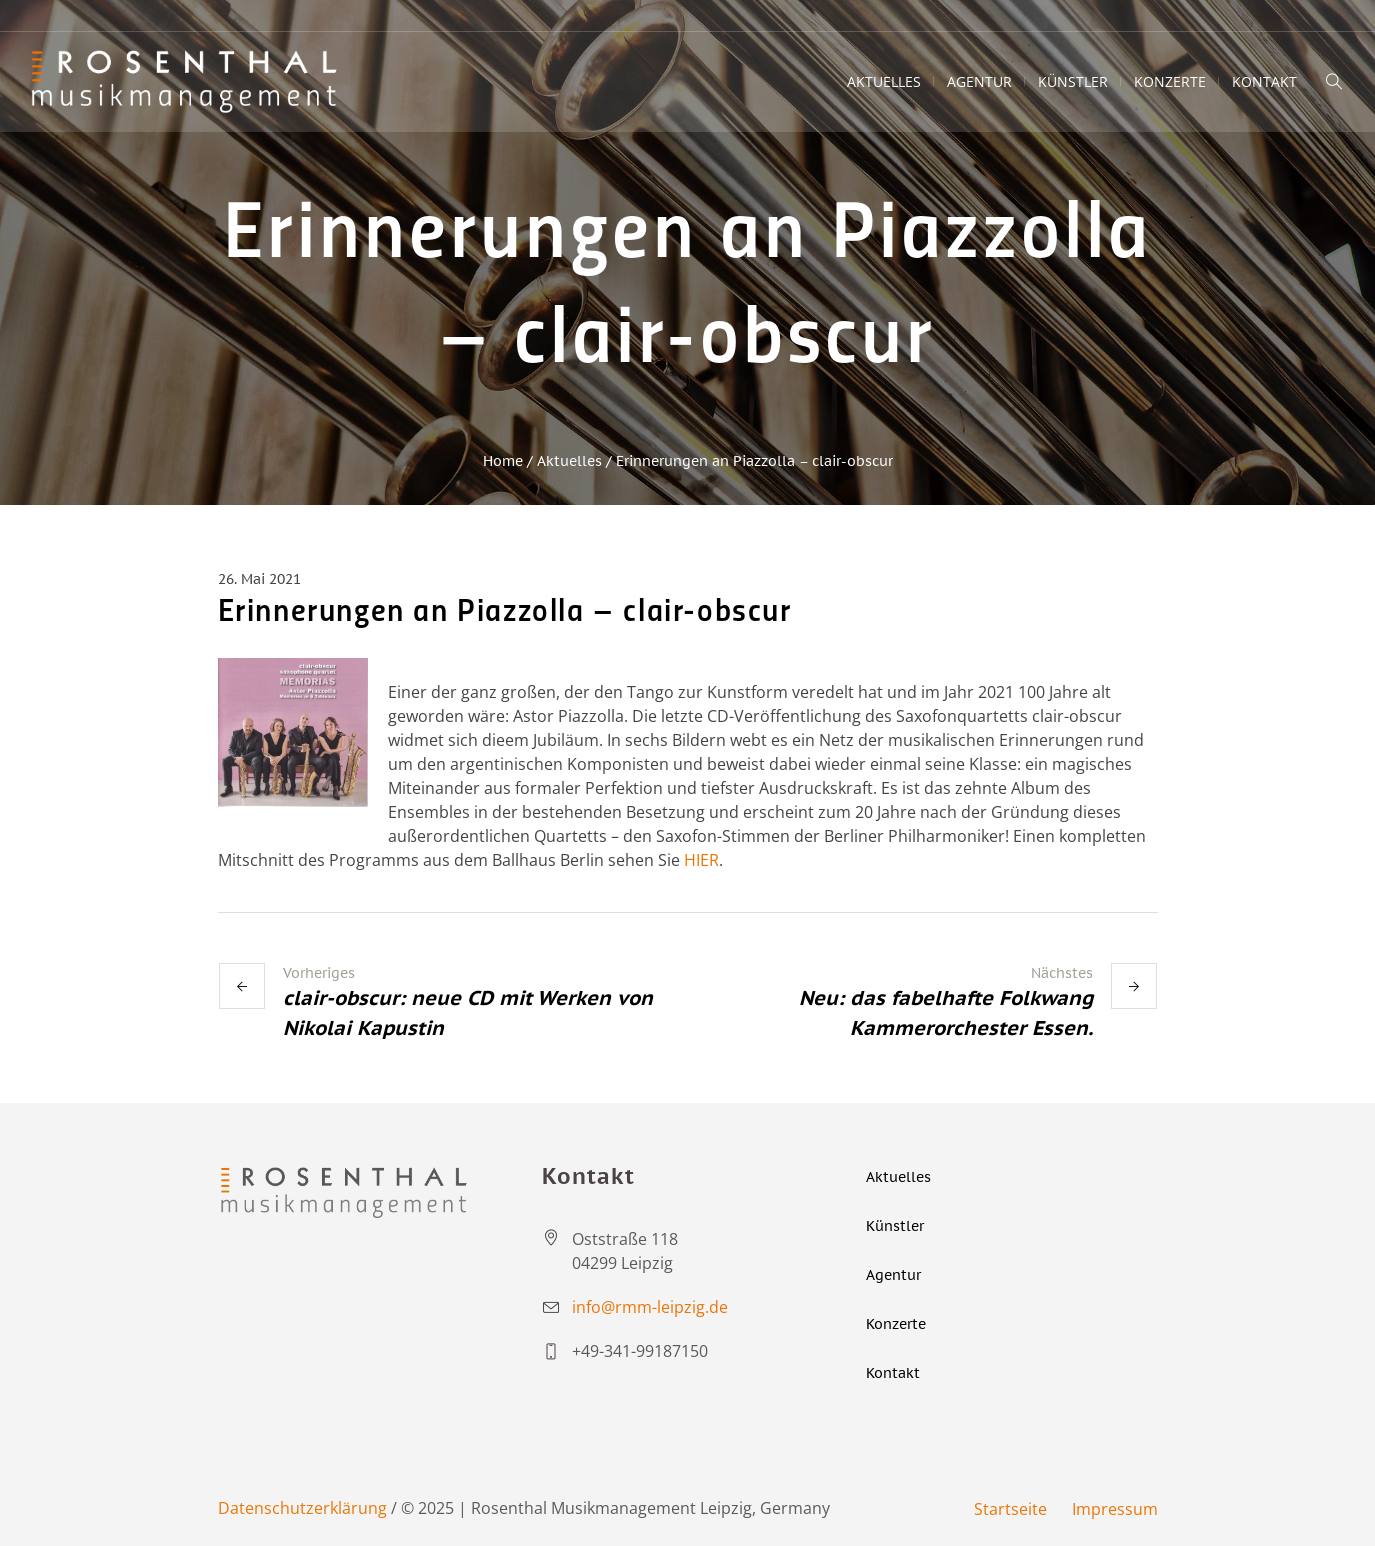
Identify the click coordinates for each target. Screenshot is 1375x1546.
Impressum (1115, 1509)
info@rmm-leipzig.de (650, 1307)
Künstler (895, 1226)
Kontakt (893, 1373)
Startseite (1010, 1509)
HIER (701, 860)
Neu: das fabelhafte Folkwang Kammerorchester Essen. (946, 1013)
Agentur (893, 1275)
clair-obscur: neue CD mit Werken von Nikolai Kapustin (468, 1013)
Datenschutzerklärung (302, 1508)
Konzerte (896, 1324)
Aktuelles (569, 461)
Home (503, 461)
